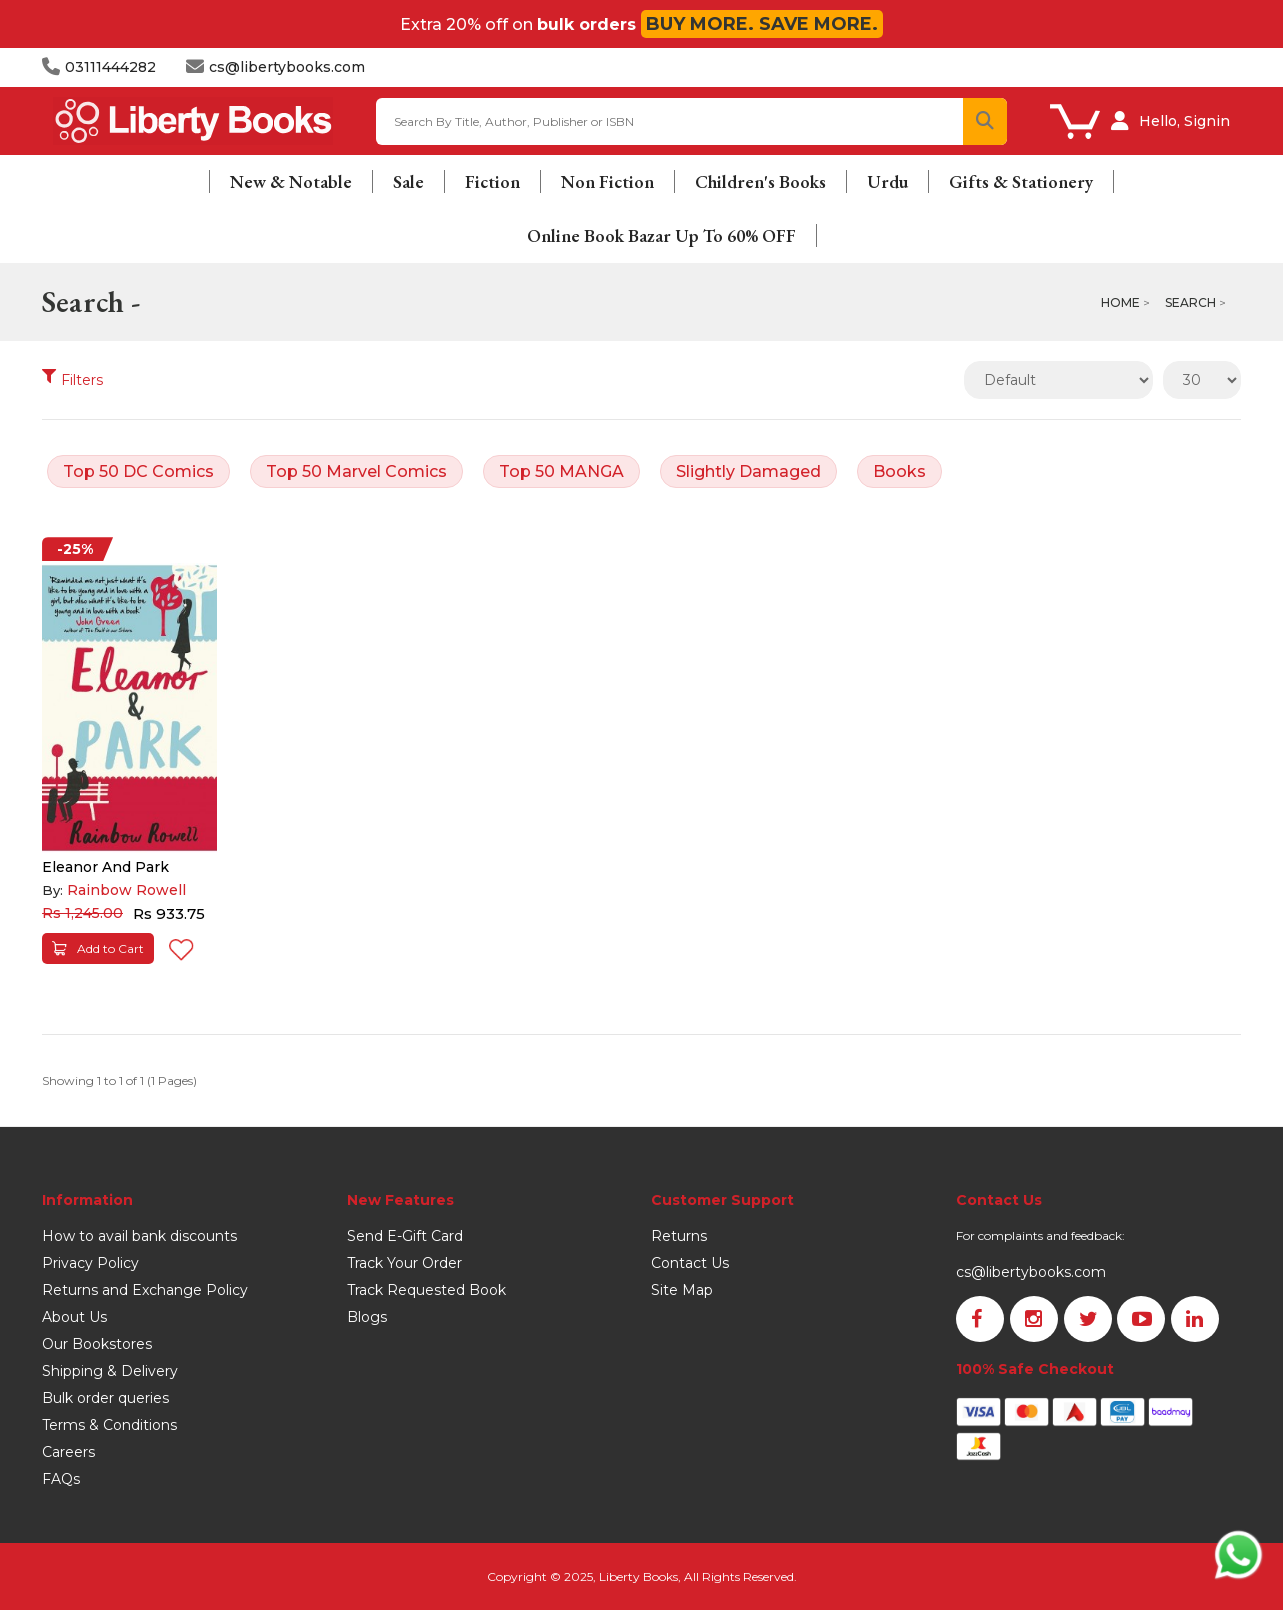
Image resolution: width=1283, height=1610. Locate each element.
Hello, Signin (1184, 121)
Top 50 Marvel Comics (356, 471)
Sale (408, 181)
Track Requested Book (426, 1290)
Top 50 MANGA (561, 471)
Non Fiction (607, 181)
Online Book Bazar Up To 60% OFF (661, 235)
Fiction (492, 181)
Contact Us (690, 1263)
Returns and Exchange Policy (145, 1290)
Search (1190, 302)
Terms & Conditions (109, 1425)
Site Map (682, 1290)
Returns (679, 1236)
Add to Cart (98, 948)
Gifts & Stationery (1021, 181)
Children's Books (760, 181)
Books (899, 471)
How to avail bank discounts (139, 1236)
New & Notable (291, 181)
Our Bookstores (97, 1344)
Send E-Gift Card (405, 1236)
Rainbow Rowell (126, 890)
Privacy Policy (90, 1263)
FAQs (61, 1479)
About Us (74, 1317)
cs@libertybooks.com (1031, 1272)
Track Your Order (404, 1263)
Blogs (367, 1317)
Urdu (887, 181)
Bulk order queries (105, 1398)
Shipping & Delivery (110, 1371)
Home (1120, 302)
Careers (68, 1452)
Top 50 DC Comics (138, 471)
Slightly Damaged (748, 471)
